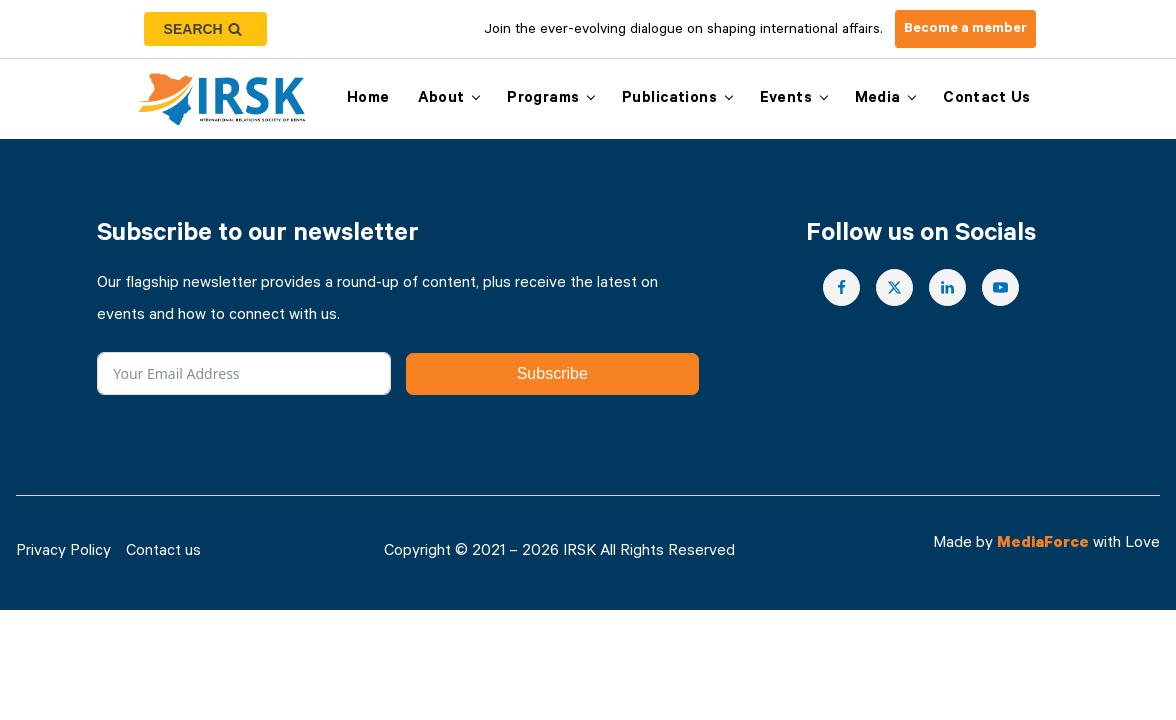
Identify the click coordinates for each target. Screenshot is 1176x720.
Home (368, 99)
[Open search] (205, 29)
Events (786, 99)
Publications (669, 99)
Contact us (986, 99)
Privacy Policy (63, 552)
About (441, 99)
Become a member (965, 30)
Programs (543, 99)
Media (878, 99)
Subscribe (552, 373)
